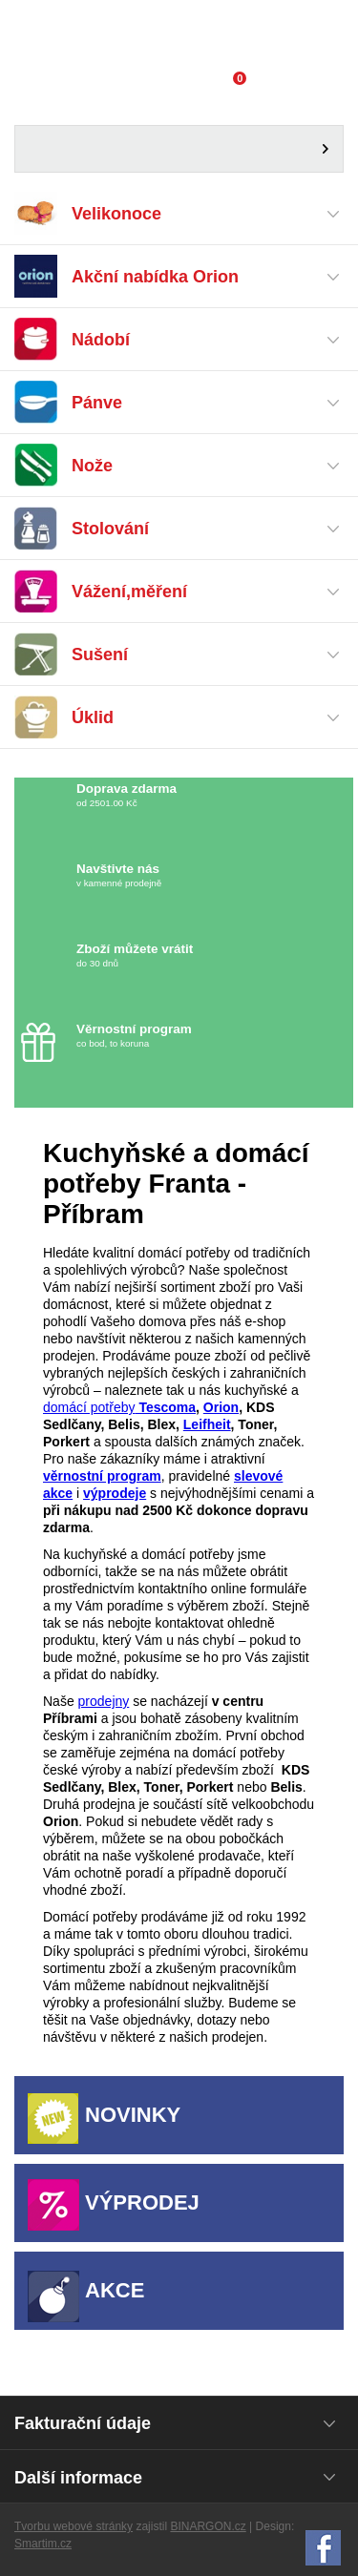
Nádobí (101, 340)
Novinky (132, 2115)
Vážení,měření (129, 592)
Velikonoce (116, 214)
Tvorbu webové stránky (73, 2526)
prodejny (104, 1701)
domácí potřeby (89, 1407)
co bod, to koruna (188, 1036)
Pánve (97, 403)
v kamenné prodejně (188, 875)
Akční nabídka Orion (155, 277)
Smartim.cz (43, 2543)
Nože (92, 466)
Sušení (100, 655)
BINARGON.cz (207, 2526)
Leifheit (207, 1424)
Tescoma (166, 1407)
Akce (114, 2290)
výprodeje (114, 1493)
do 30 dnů (188, 955)
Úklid (93, 718)
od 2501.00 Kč (212, 795)
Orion (221, 1407)
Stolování (110, 529)
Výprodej (142, 2202)
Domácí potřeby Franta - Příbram (179, 33)
